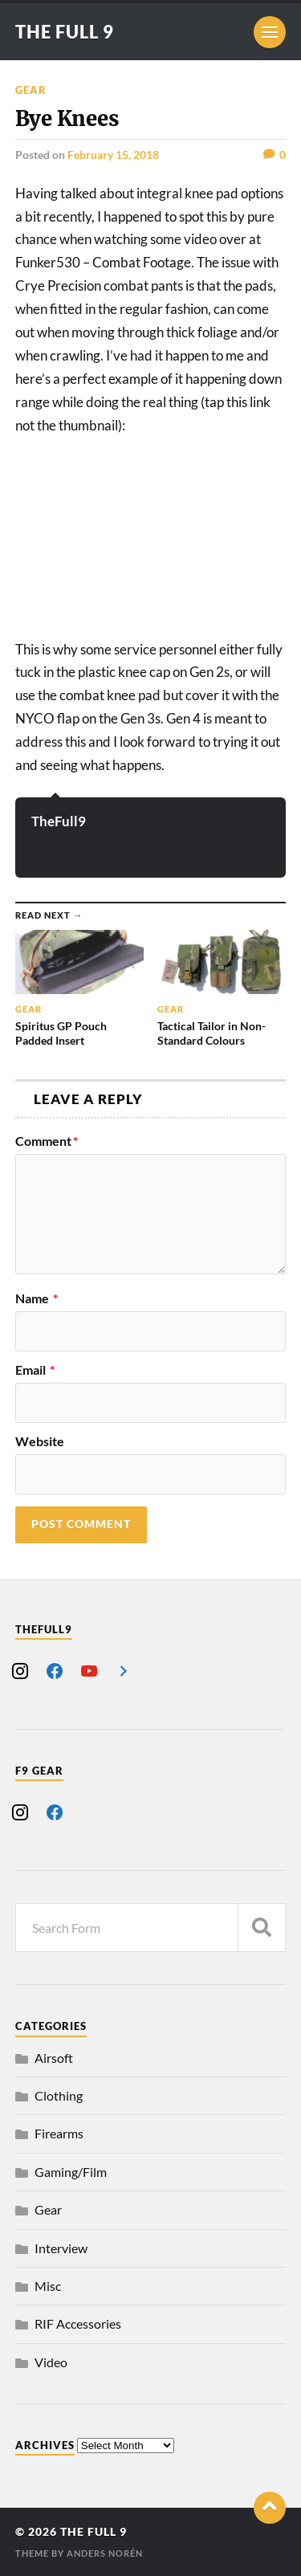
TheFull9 (58, 821)
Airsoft (54, 2057)
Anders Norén (105, 2553)
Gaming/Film (71, 2171)
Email (35, 1369)
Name (36, 1298)
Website (39, 1441)
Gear (31, 90)
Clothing (59, 2095)
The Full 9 (64, 32)
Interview (61, 2248)
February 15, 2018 (113, 154)
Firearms (59, 2133)
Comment (46, 1141)
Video (51, 2362)
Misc (48, 2285)
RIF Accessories (78, 2323)
